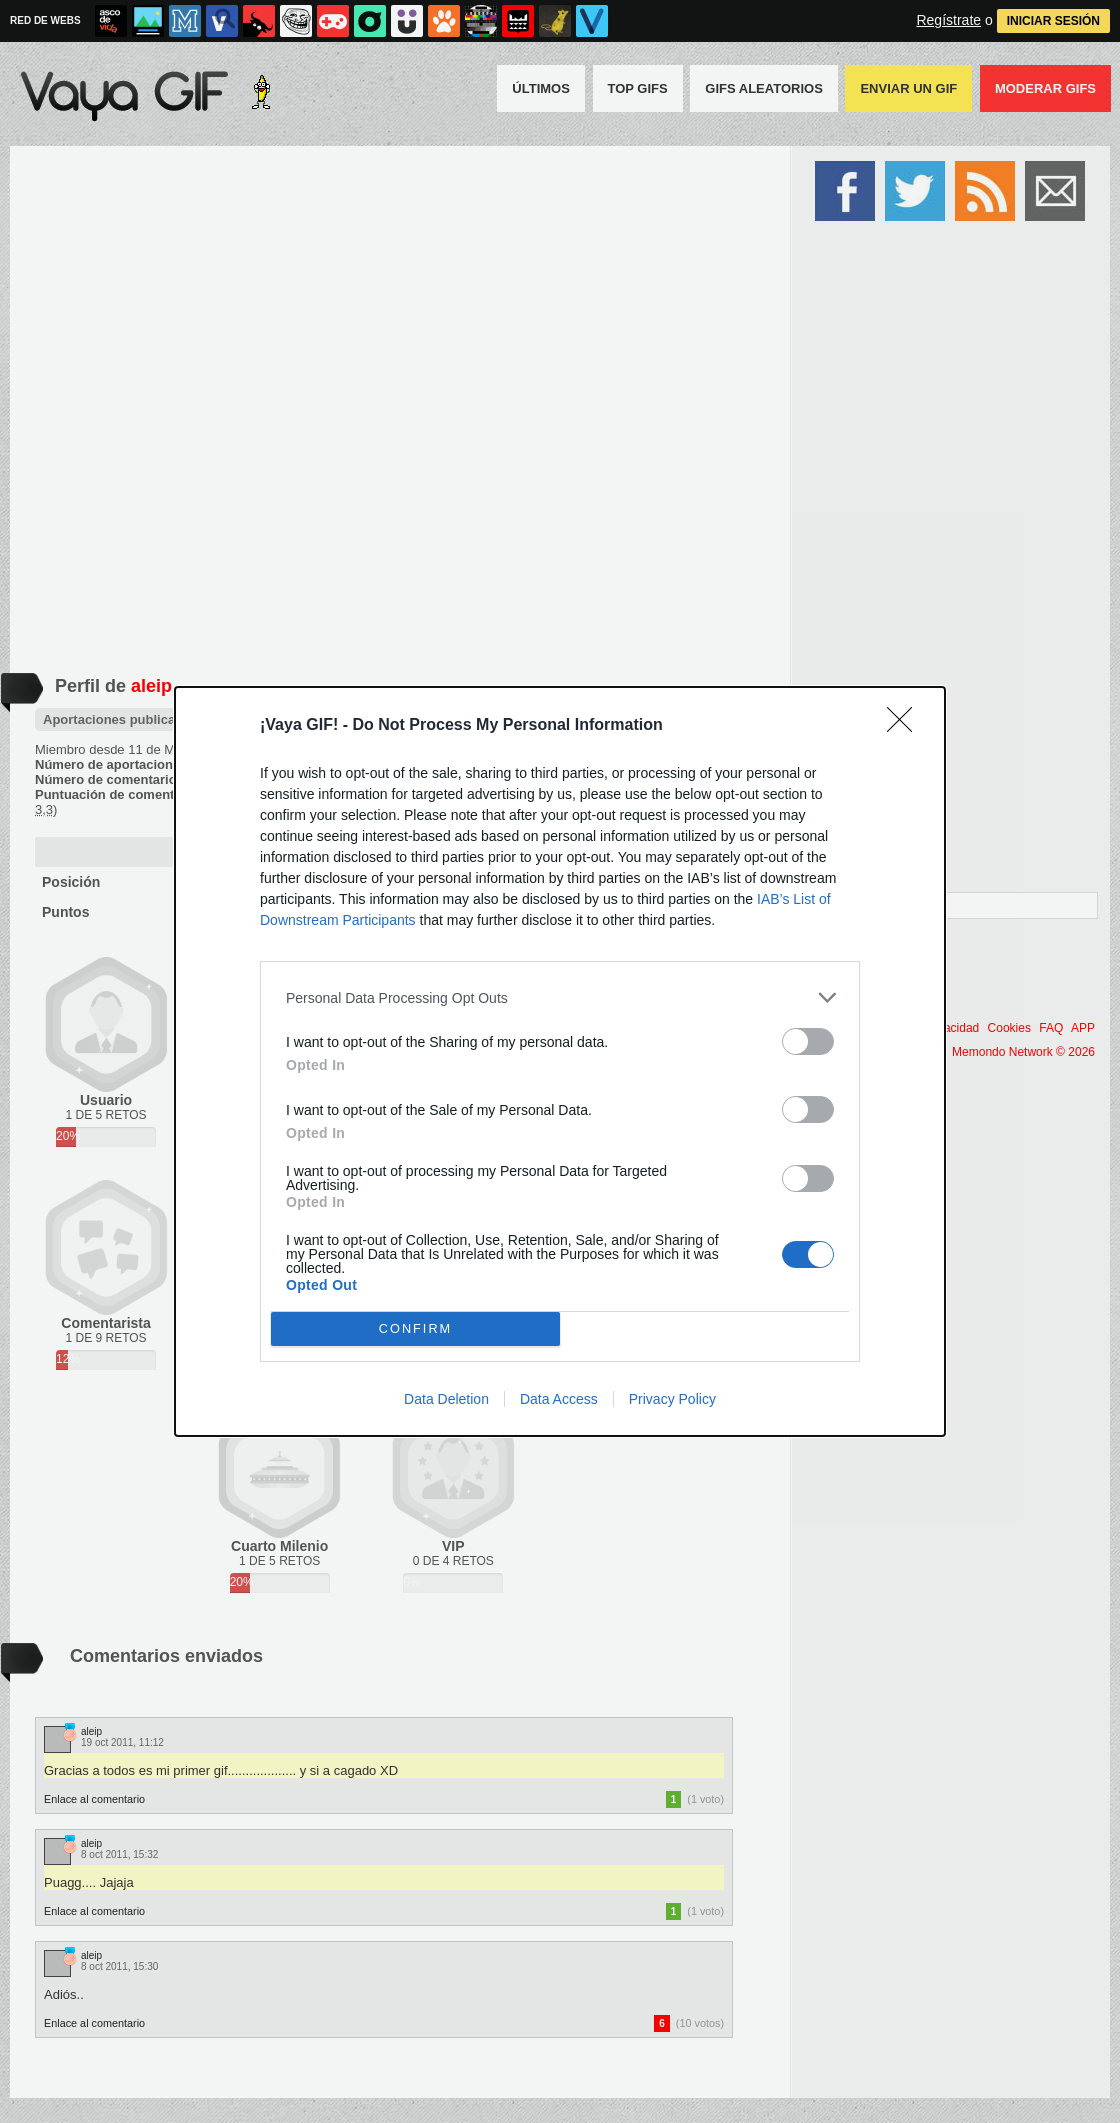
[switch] (808, 1041)
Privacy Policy (672, 1399)
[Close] (906, 726)
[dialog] (560, 1061)
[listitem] (560, 997)
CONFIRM (415, 1329)
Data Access (559, 1399)
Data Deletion (446, 1399)
